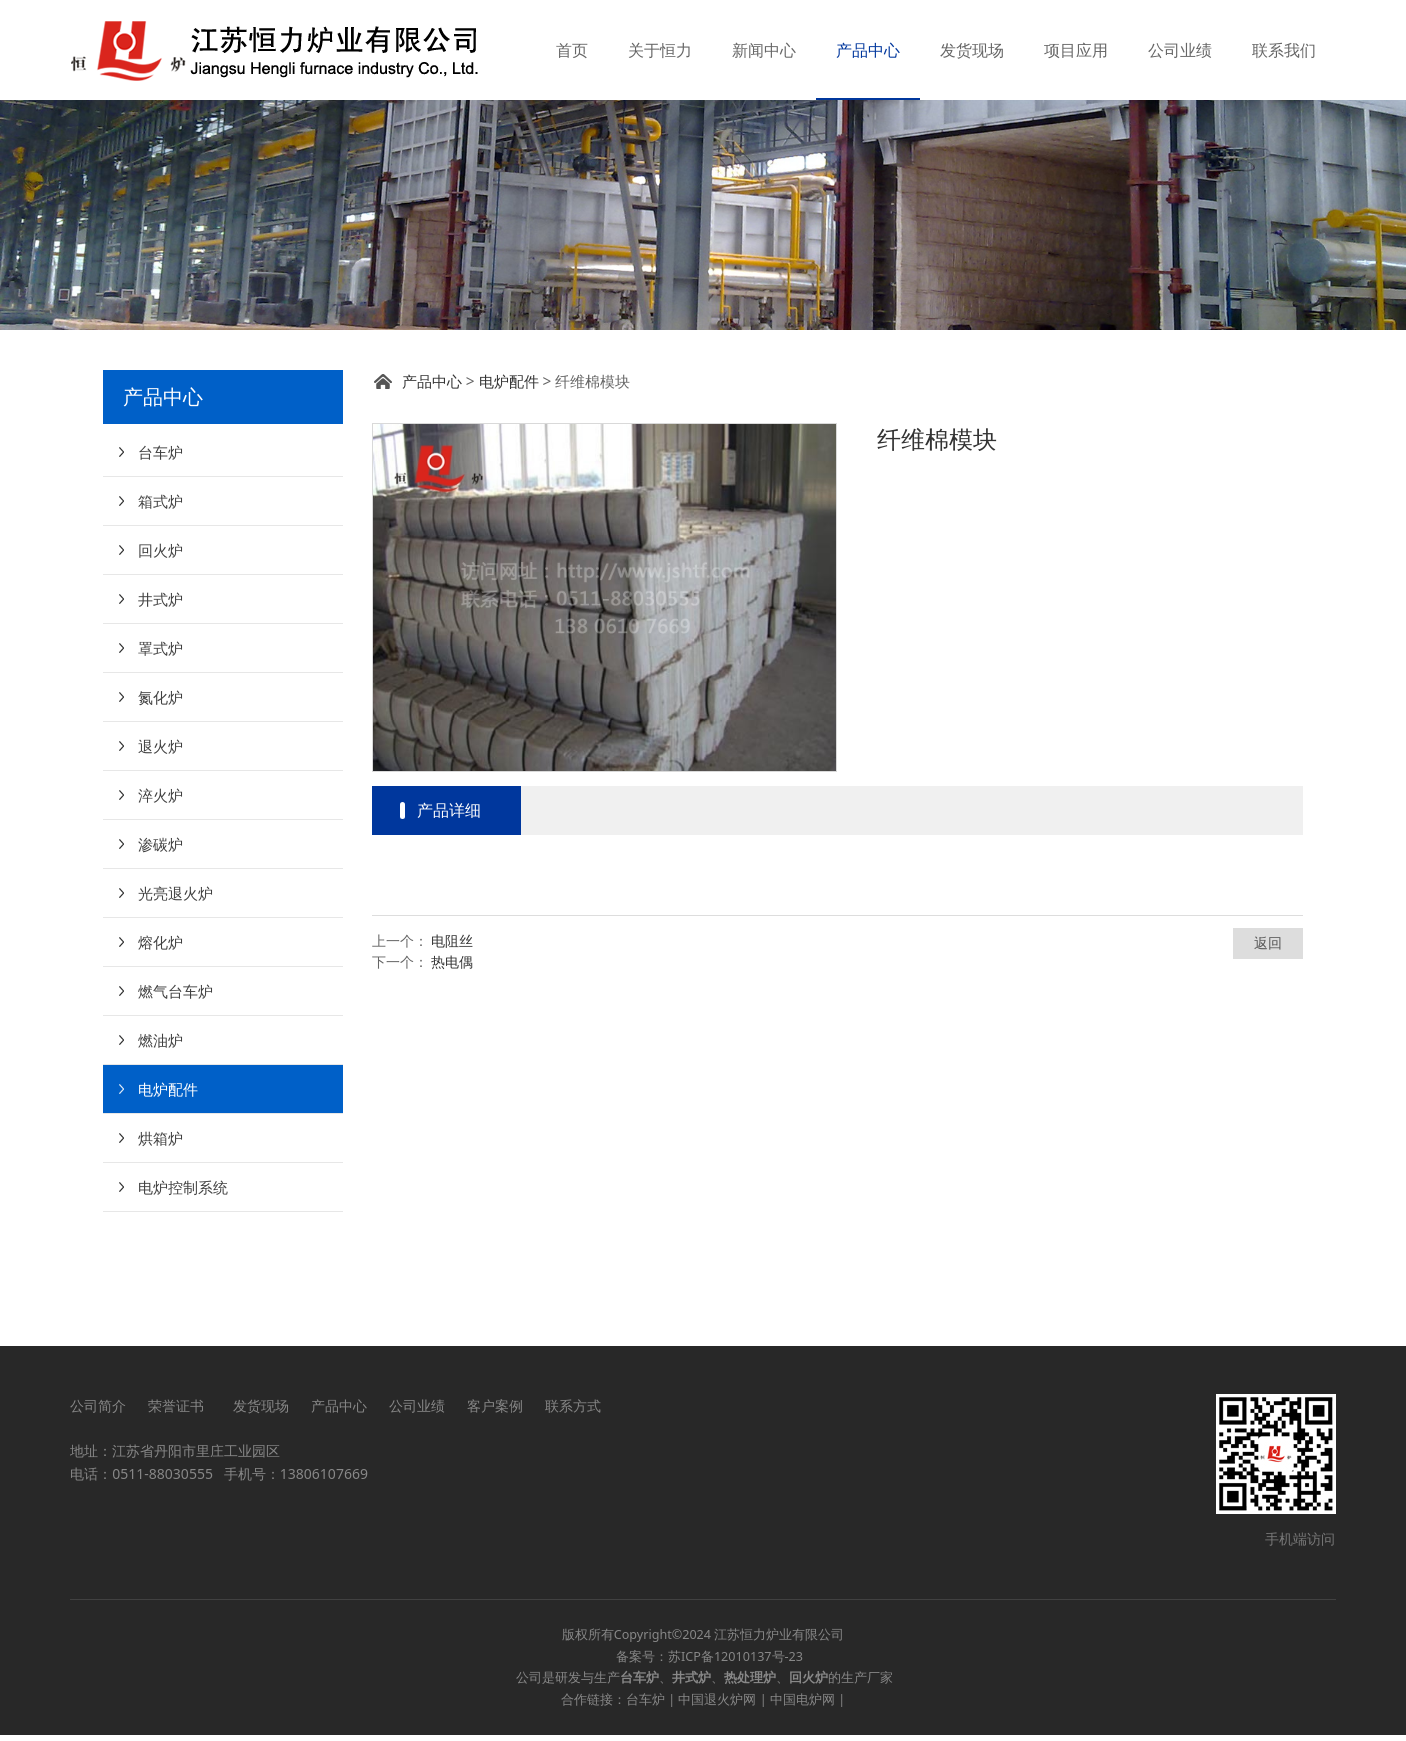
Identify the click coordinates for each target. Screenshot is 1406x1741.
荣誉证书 (179, 1411)
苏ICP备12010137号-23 (735, 1662)
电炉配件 (168, 1189)
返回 (1268, 1042)
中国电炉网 (802, 1705)
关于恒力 (660, 50)
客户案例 (495, 1411)
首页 (572, 50)
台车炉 (160, 552)
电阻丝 (452, 1040)
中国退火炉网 (717, 1705)
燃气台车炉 (175, 1091)
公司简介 (98, 1411)
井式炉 (160, 699)
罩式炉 (160, 748)
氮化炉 (160, 797)
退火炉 (160, 846)
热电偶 (452, 1061)
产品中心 (868, 50)
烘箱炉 (160, 1238)
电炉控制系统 (183, 1287)
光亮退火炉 (175, 993)
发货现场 (972, 50)
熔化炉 (160, 1042)
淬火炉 (160, 895)
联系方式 (573, 1411)
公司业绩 (1180, 50)
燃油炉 (160, 1140)
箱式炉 (160, 601)
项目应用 (1076, 50)
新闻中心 (764, 50)
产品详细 (449, 910)
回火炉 (160, 650)
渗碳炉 (160, 944)
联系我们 (1284, 50)
